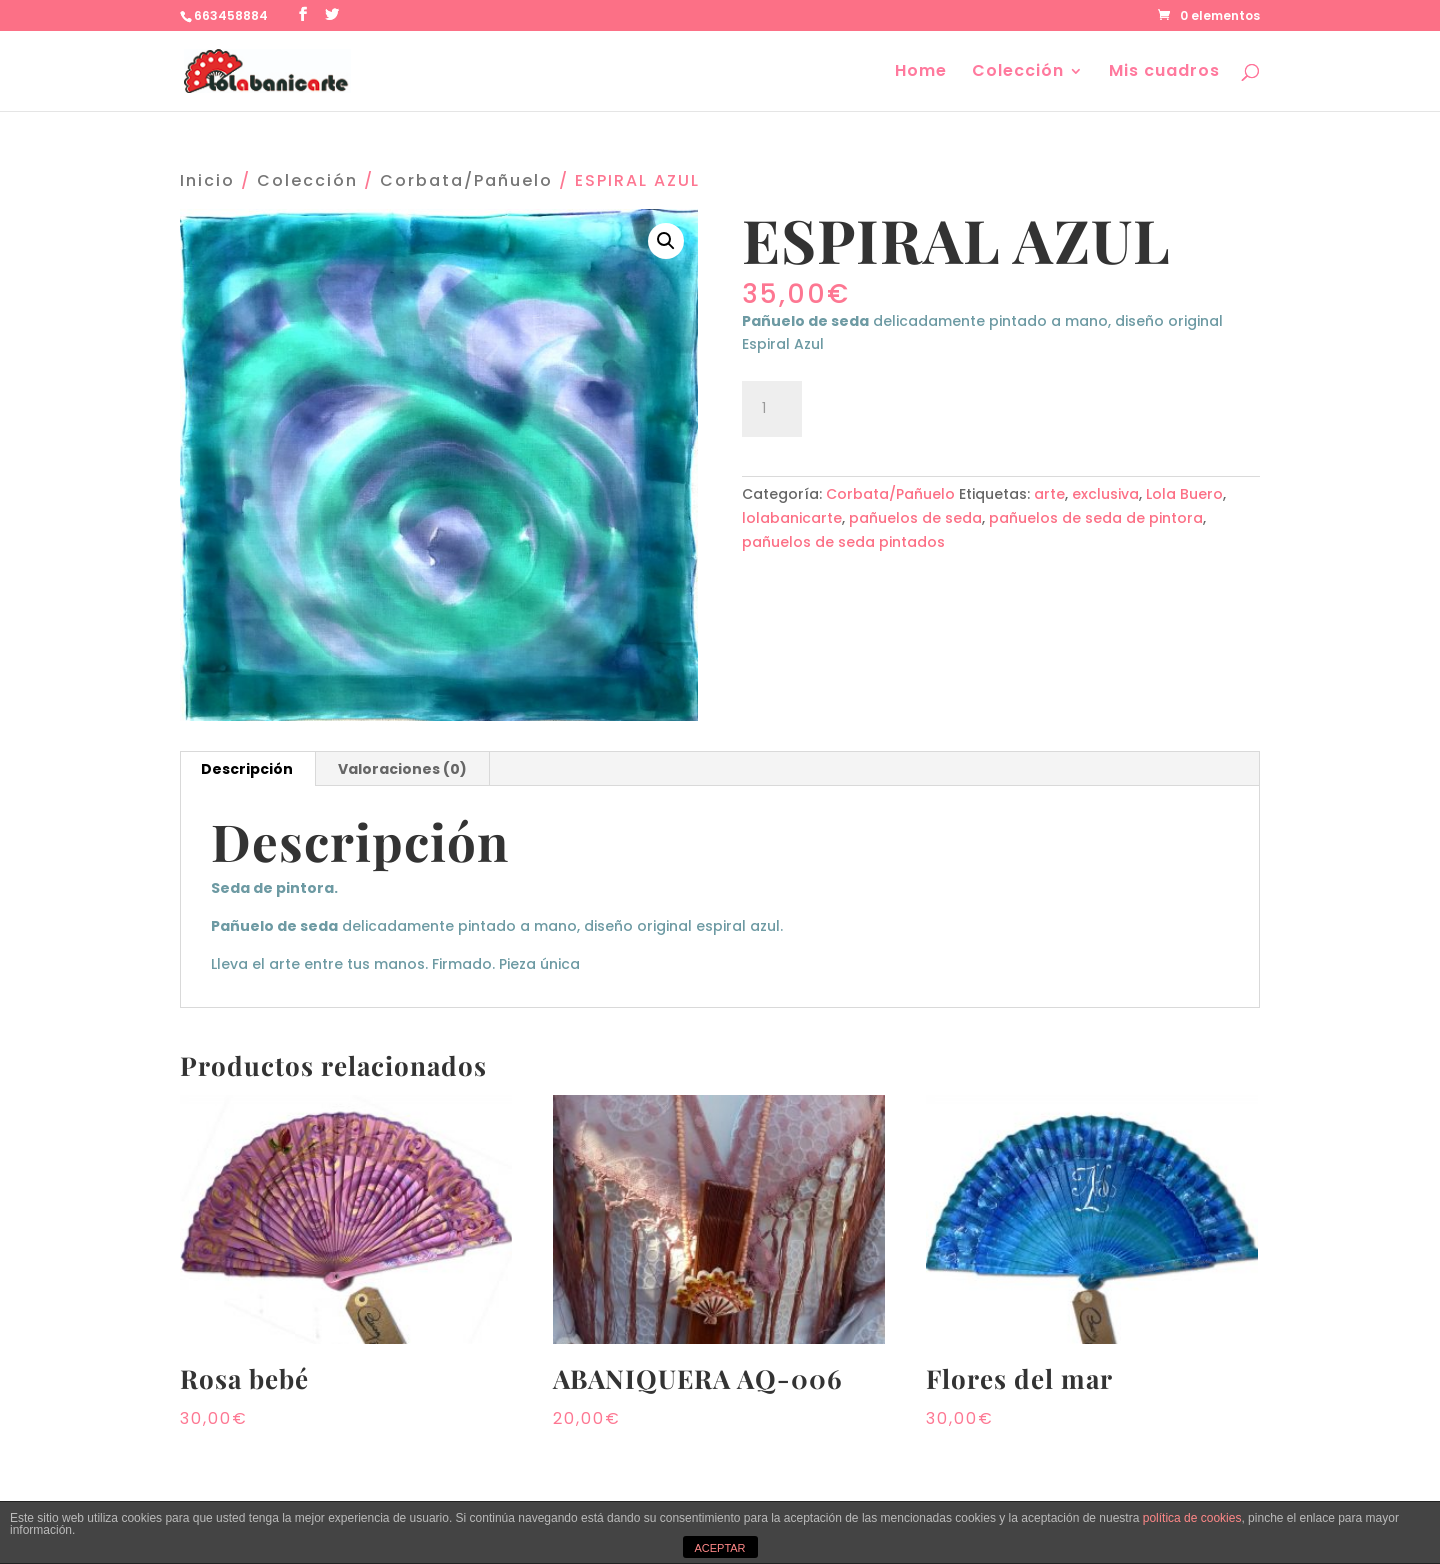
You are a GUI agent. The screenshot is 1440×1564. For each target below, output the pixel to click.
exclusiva (1105, 494)
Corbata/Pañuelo (466, 180)
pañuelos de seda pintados (843, 542)
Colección (1018, 73)
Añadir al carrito (924, 406)
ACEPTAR (719, 1548)
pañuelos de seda (915, 518)
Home (921, 73)
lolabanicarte (792, 518)
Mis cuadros (1164, 73)
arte (1049, 494)
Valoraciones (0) (402, 769)
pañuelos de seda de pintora (1096, 518)
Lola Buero (1184, 494)
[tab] (247, 769)
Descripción (247, 769)
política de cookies (1192, 1518)
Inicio (207, 180)
